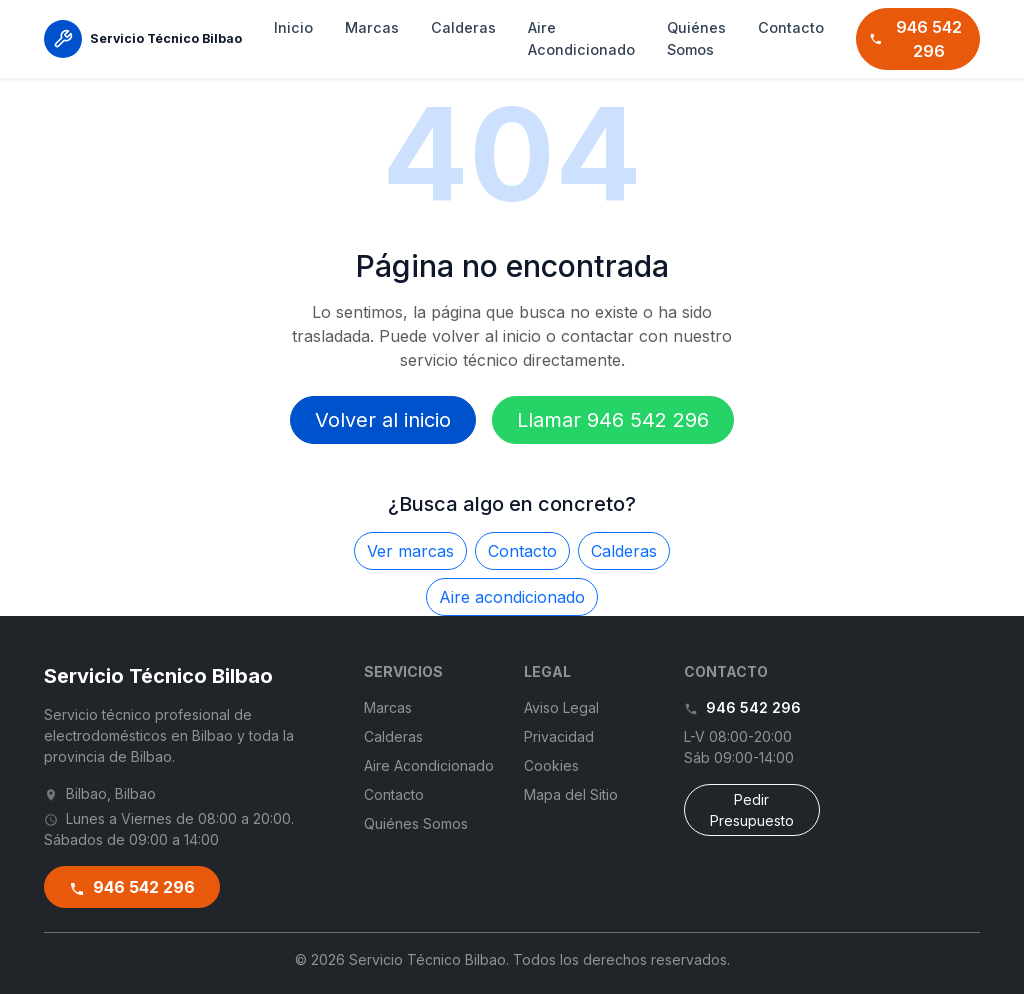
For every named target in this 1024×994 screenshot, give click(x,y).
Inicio (293, 27)
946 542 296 (915, 39)
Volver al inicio (383, 420)
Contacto (791, 27)
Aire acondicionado (512, 597)
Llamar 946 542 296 (613, 420)
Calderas (463, 27)
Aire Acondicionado (581, 38)
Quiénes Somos (696, 38)
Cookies (551, 765)
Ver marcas (410, 551)
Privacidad (559, 736)
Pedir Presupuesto (752, 810)
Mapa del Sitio (571, 794)
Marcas (372, 27)
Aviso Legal (561, 707)
